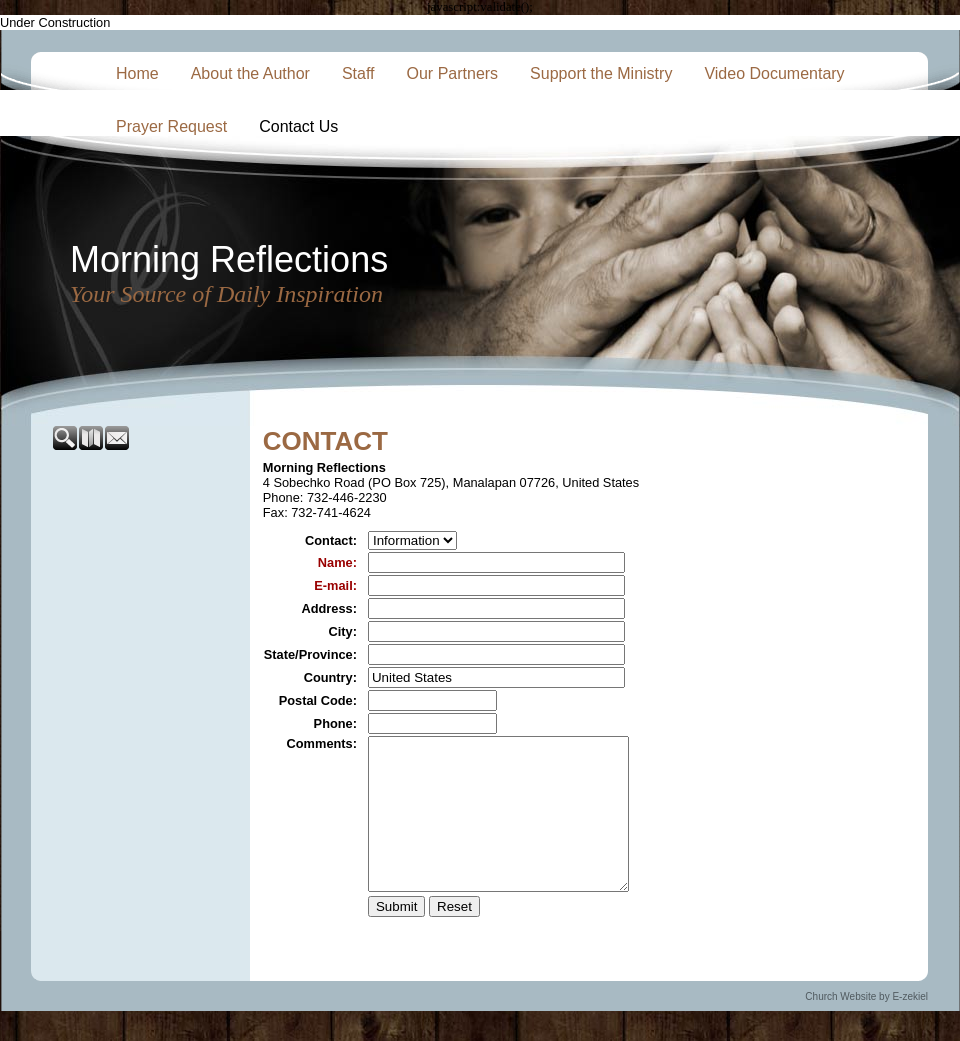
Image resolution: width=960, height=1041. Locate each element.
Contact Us (298, 126)
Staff (358, 73)
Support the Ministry (601, 73)
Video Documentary (774, 73)
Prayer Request (171, 126)
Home (137, 73)
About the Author (250, 73)
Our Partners (453, 73)
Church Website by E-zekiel (866, 1026)
